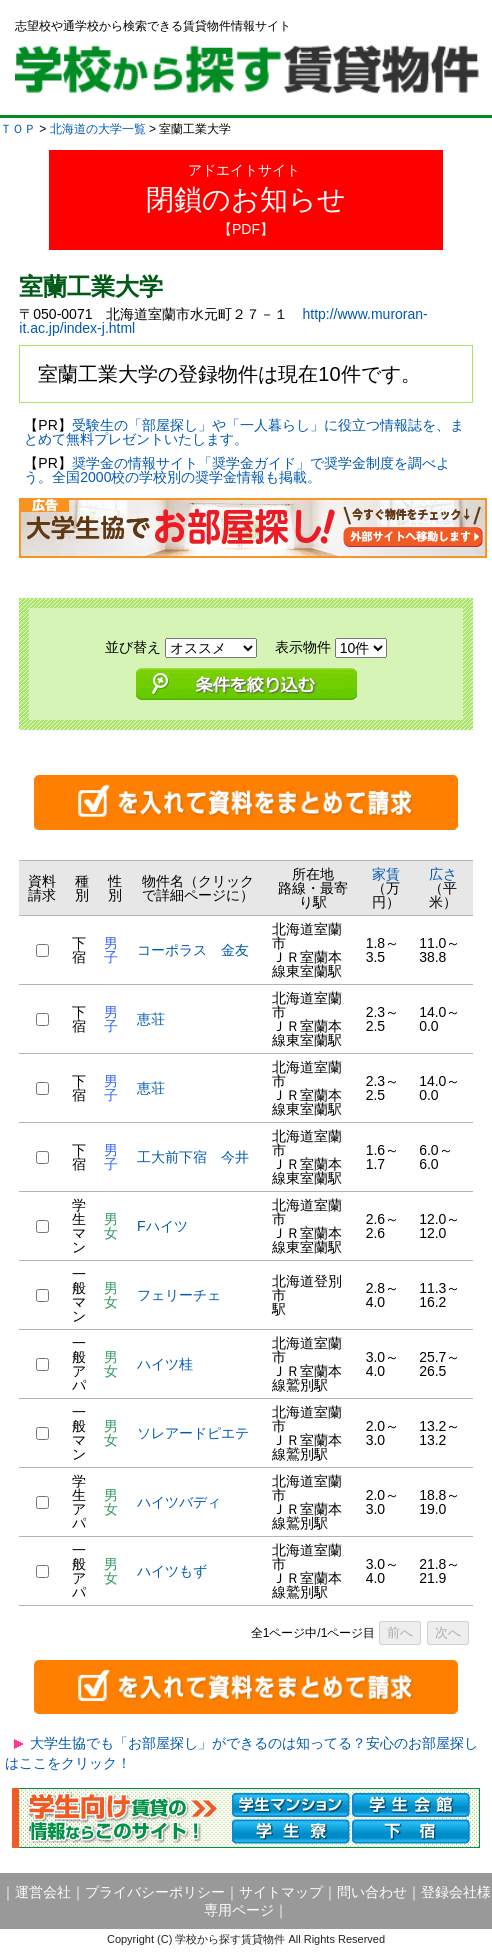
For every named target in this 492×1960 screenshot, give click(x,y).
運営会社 (43, 1892)
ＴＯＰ (18, 129)
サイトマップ (281, 1892)
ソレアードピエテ (193, 1433)
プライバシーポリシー (155, 1892)
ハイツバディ (179, 1502)
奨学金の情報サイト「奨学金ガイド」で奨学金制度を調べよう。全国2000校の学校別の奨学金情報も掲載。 (236, 470)
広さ (443, 874)
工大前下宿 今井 (193, 1157)
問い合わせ (372, 1892)
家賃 (386, 874)
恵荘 (151, 1019)
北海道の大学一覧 (98, 129)
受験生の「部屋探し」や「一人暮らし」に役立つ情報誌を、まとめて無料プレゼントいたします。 (243, 432)
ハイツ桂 (165, 1364)
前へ (400, 1632)
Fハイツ (162, 1226)
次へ (448, 1632)
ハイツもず (172, 1571)
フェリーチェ (179, 1295)
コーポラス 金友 (193, 950)
